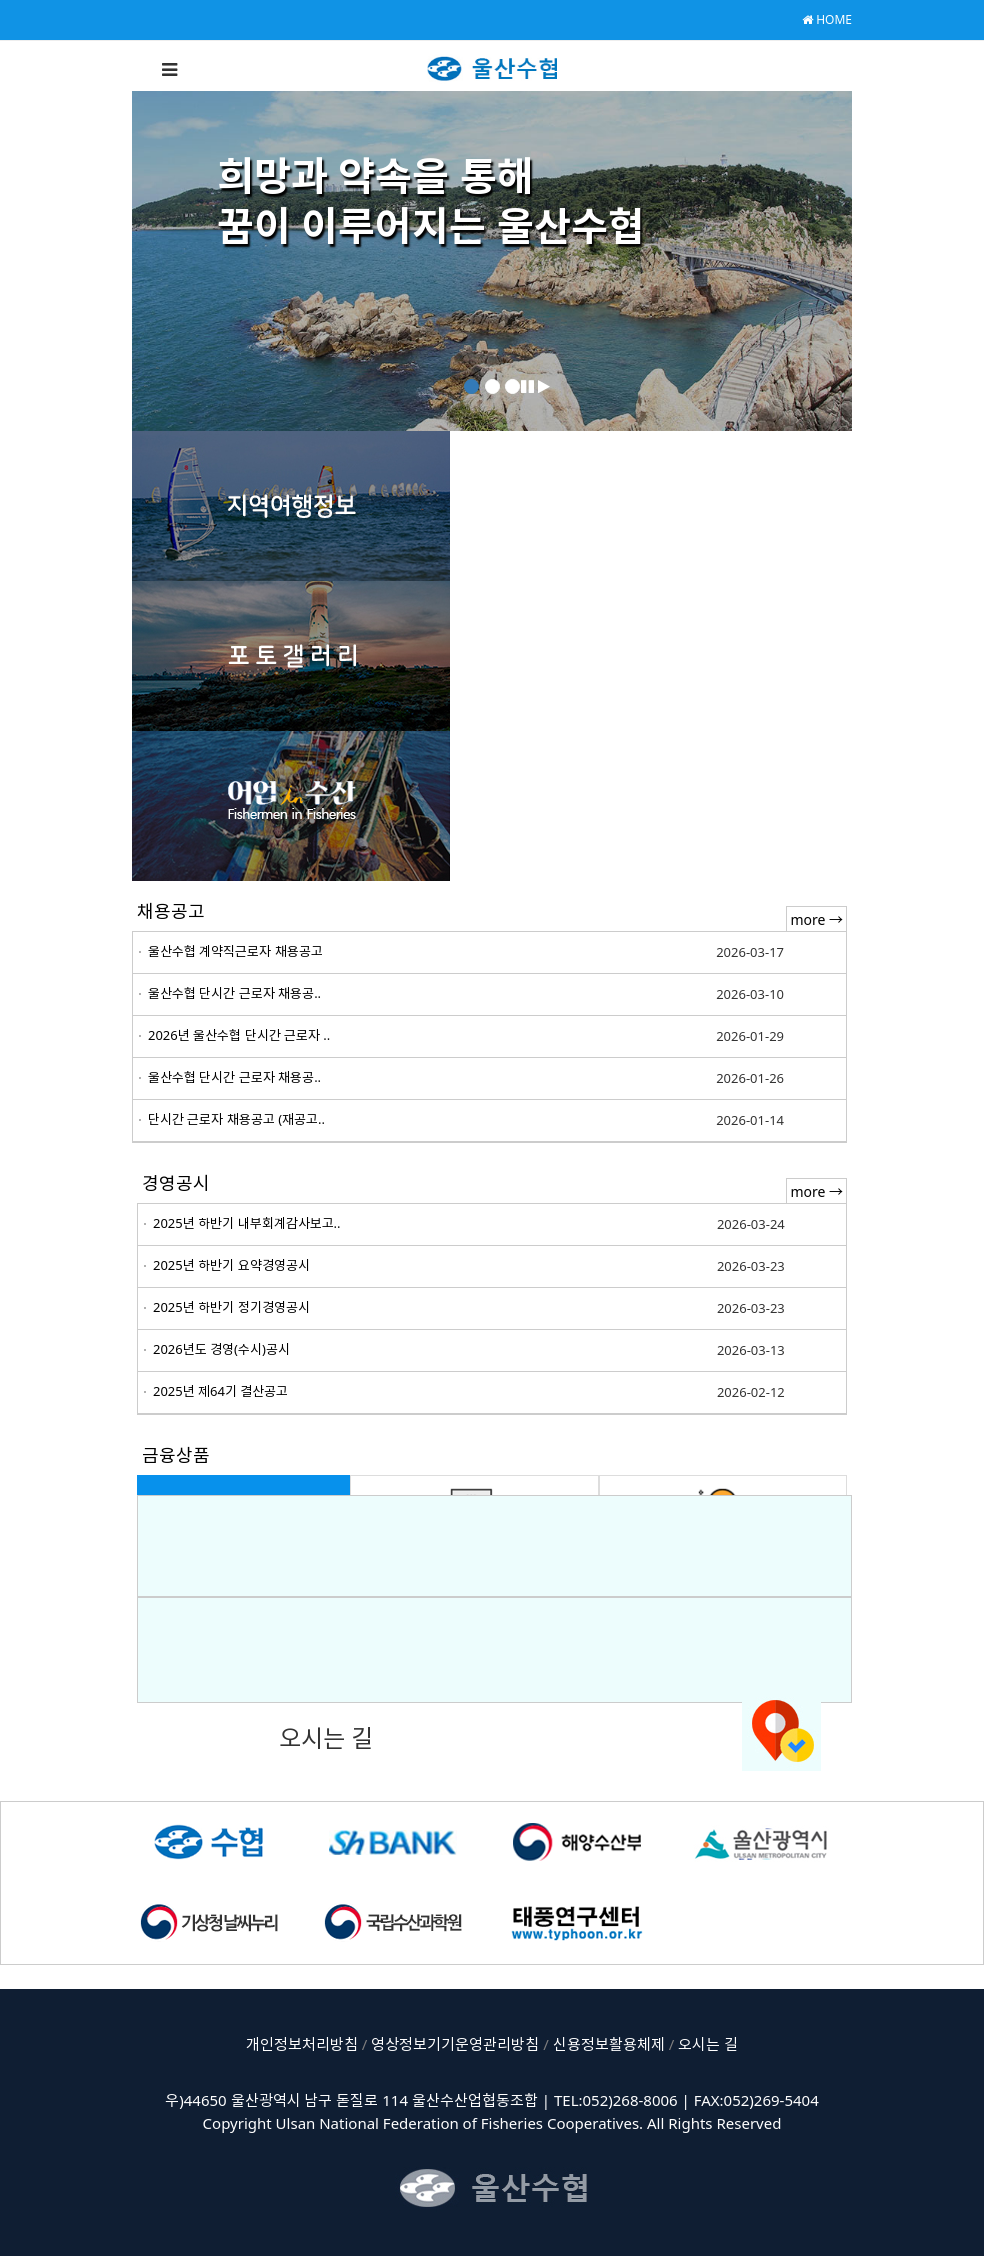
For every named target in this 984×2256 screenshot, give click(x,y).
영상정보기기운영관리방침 (455, 2044)
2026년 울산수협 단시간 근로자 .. (239, 1035)
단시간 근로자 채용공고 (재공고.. (236, 1119)
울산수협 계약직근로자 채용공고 (235, 951)
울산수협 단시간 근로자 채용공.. (234, 993)
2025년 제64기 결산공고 (220, 1391)
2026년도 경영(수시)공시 (221, 1349)
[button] (527, 386)
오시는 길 (708, 2044)
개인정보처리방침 (302, 2044)
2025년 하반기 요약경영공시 (231, 1265)
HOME (827, 19)
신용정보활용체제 (609, 2044)
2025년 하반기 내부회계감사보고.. (246, 1223)
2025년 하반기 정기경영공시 (231, 1307)
